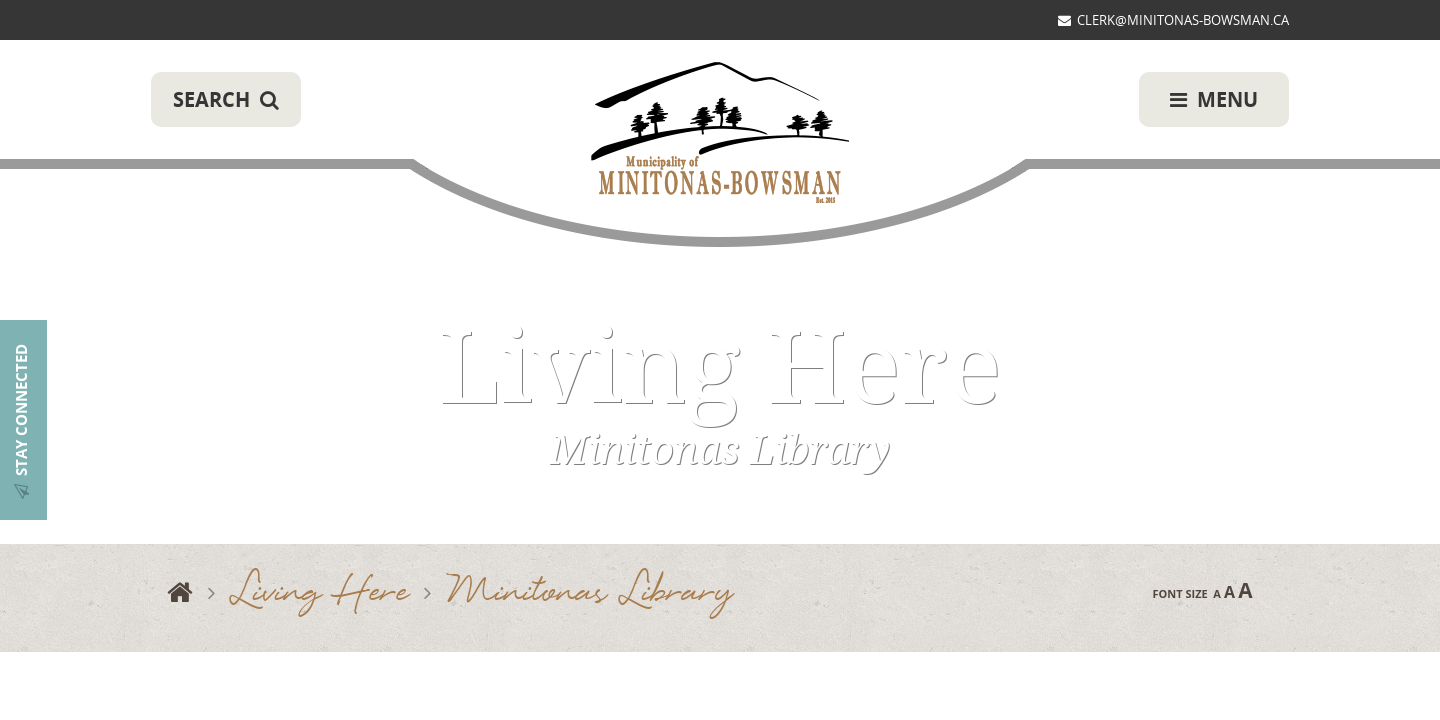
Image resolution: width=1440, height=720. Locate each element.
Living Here (320, 593)
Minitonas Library (590, 593)
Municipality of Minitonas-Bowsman (720, 134)
